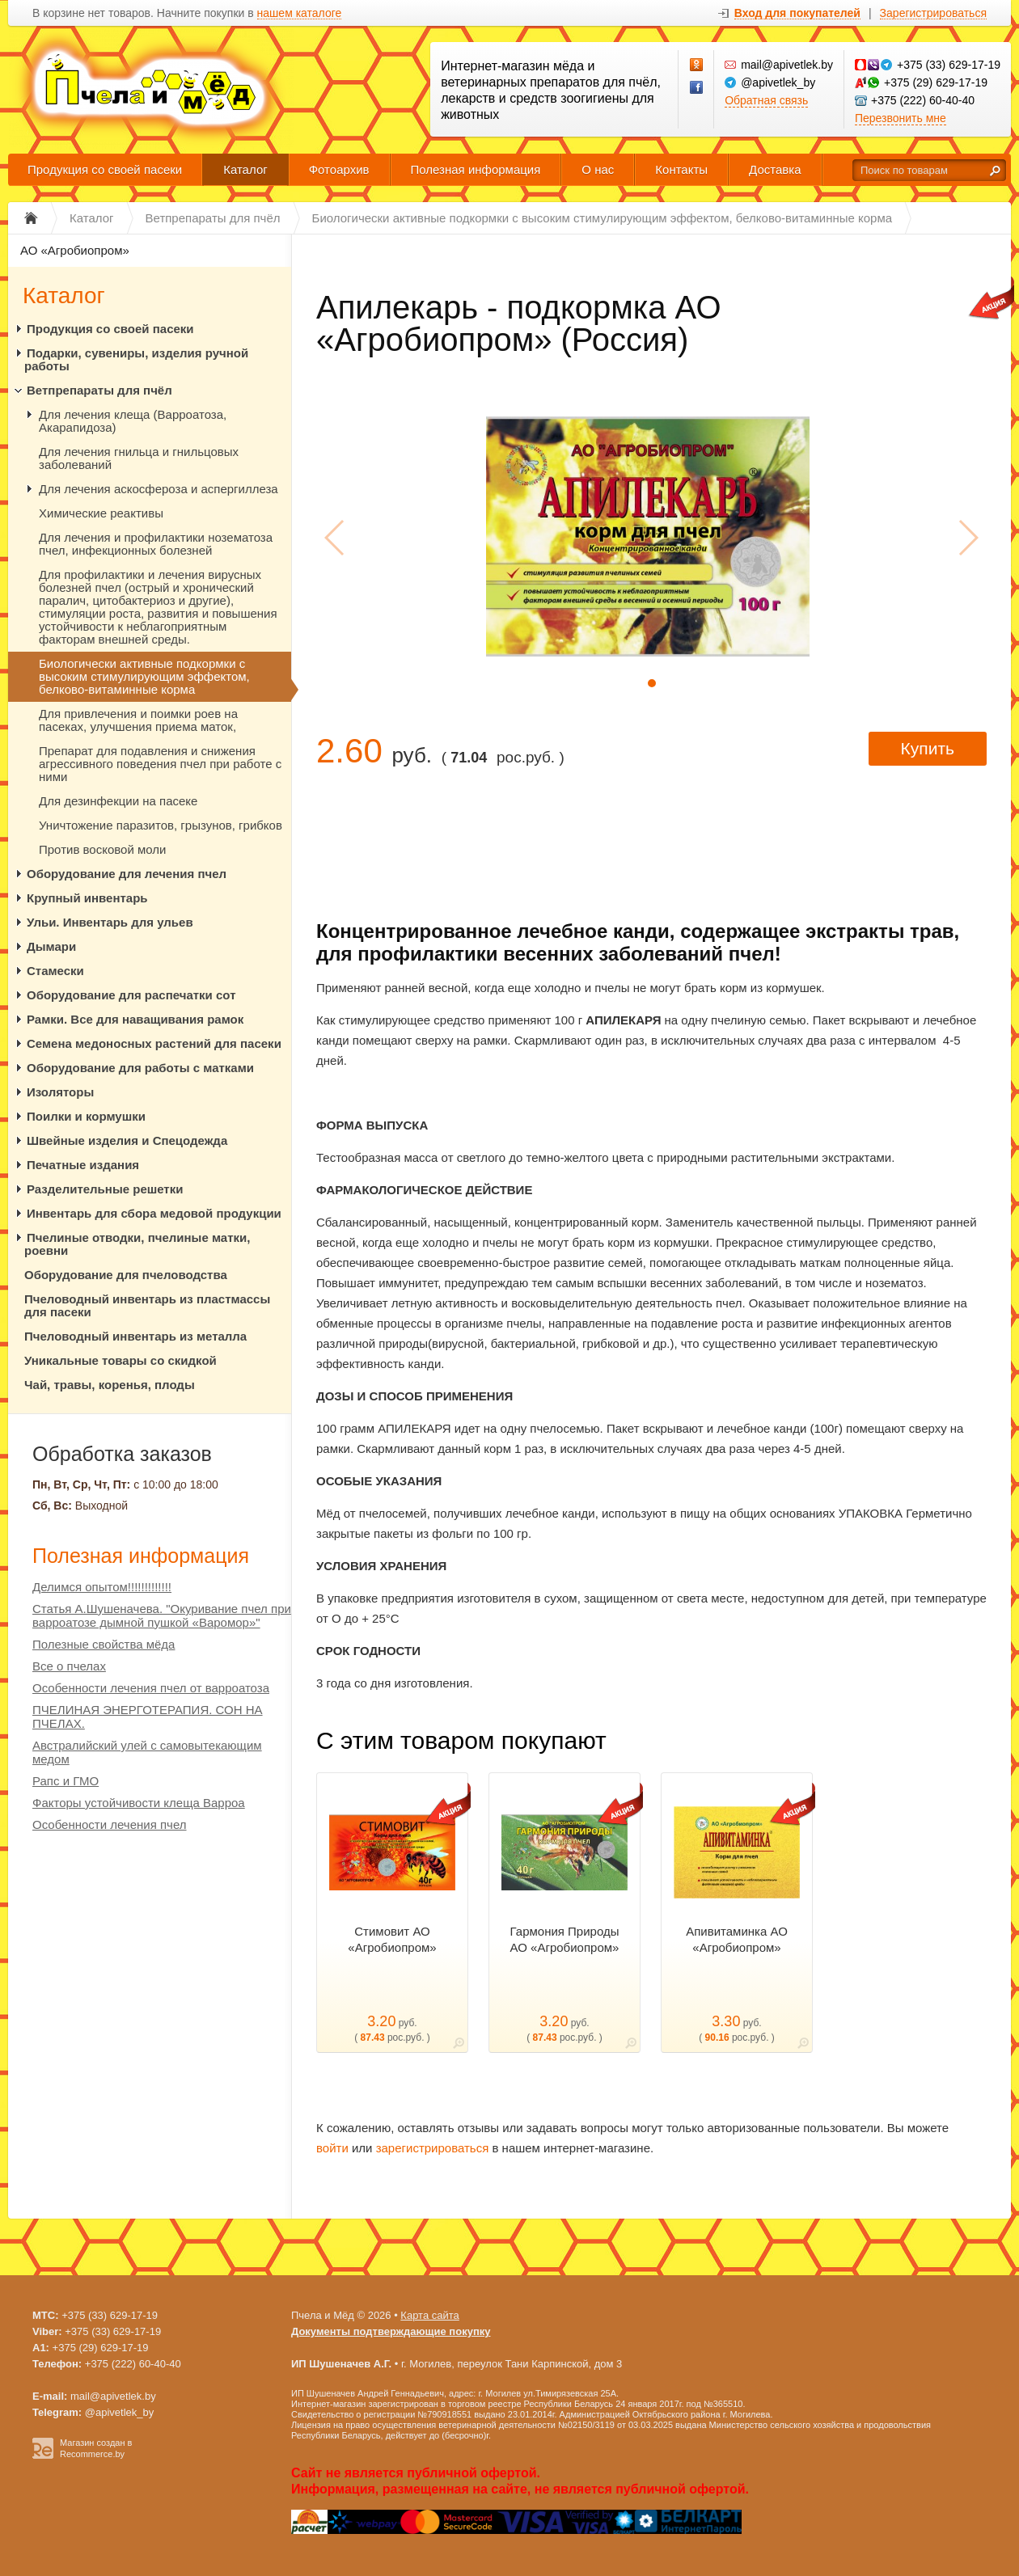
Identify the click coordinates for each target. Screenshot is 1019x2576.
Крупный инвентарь (87, 898)
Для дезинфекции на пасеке (118, 801)
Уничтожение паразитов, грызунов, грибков (160, 825)
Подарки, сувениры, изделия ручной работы (136, 359)
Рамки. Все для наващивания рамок (135, 1019)
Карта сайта (429, 2315)
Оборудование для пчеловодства (125, 1275)
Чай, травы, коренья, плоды (109, 1384)
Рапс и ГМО (65, 1781)
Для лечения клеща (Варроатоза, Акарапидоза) (132, 421)
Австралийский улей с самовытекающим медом (147, 1752)
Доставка (775, 169)
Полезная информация (476, 169)
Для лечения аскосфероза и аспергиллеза (158, 489)
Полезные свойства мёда (103, 1644)
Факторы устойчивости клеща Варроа (138, 1803)
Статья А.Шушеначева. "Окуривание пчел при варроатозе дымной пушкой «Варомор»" (161, 1615)
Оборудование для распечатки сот (131, 995)
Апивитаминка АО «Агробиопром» (737, 1939)
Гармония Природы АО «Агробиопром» (564, 1939)
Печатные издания (83, 1165)
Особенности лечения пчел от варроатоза (150, 1688)
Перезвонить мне (900, 118)
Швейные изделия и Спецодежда (127, 1140)
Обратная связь (766, 100)
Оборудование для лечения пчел (126, 873)
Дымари (51, 946)
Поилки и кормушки (86, 1116)
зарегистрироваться (432, 2148)
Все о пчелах (69, 1666)
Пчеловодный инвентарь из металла (135, 1336)
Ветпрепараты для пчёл (99, 390)
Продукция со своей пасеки (104, 169)
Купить (927, 748)
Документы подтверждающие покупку (391, 2331)
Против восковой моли (102, 849)
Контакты (681, 169)
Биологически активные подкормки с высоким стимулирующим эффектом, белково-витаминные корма (144, 676)
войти (332, 2148)
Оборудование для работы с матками (140, 1068)
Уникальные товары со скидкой (120, 1360)
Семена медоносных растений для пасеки (154, 1043)
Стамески (55, 971)
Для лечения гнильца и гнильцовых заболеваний (139, 458)
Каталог (245, 169)
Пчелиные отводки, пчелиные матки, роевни (137, 1244)
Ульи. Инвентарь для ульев (110, 922)
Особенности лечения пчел (109, 1824)
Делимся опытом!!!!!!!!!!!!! (101, 1587)
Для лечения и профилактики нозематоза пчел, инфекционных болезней (156, 543)
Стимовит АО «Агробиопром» (392, 1939)
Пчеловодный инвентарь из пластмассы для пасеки (147, 1305)
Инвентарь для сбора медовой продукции (154, 1213)
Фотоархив (339, 169)
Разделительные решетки (105, 1189)
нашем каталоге (299, 13)
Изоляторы (60, 1092)
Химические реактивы (101, 513)
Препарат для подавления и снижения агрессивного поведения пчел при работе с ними (160, 763)
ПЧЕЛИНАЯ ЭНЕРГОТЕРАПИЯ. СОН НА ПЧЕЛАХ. (147, 1716)
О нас (597, 169)
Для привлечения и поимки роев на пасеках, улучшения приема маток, (138, 720)
